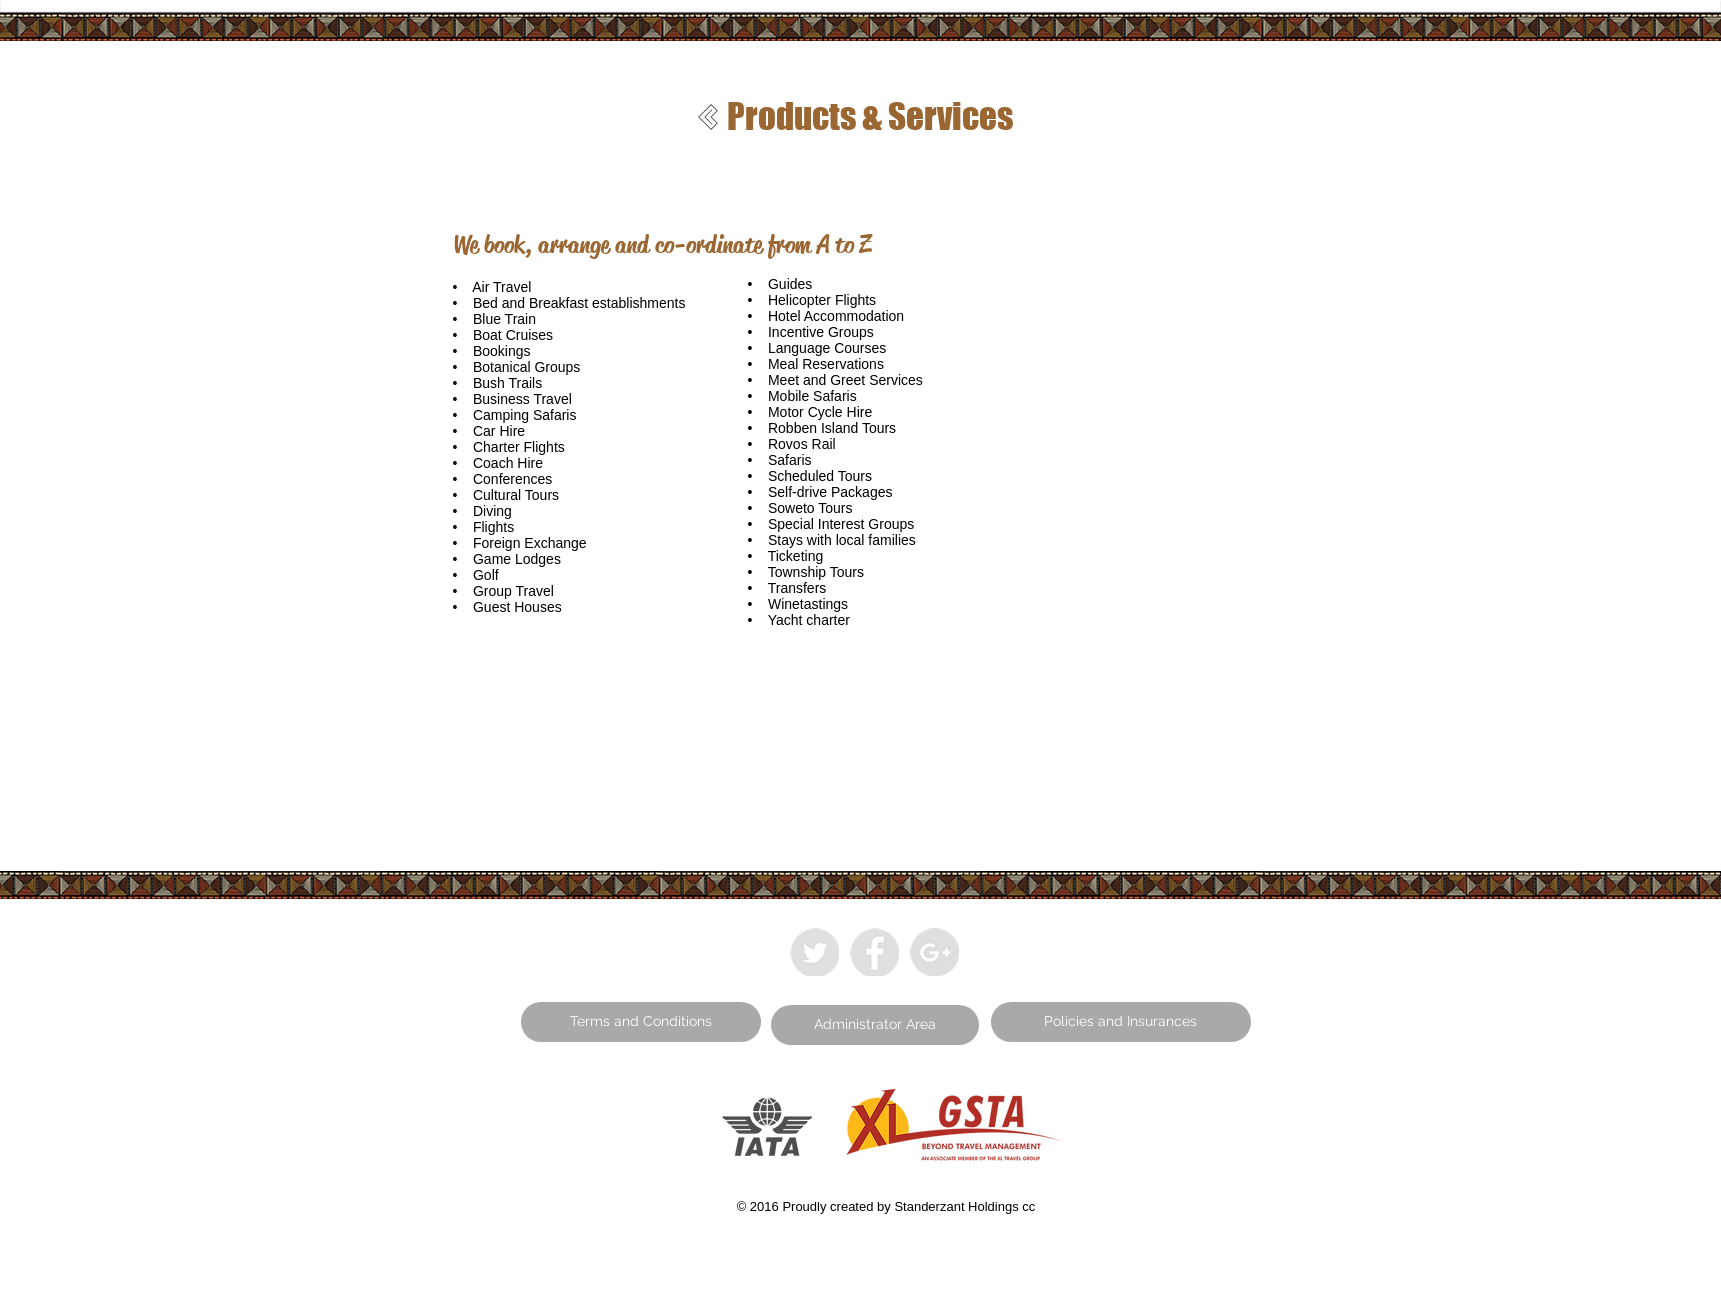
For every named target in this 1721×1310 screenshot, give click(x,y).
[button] (641, 1022)
